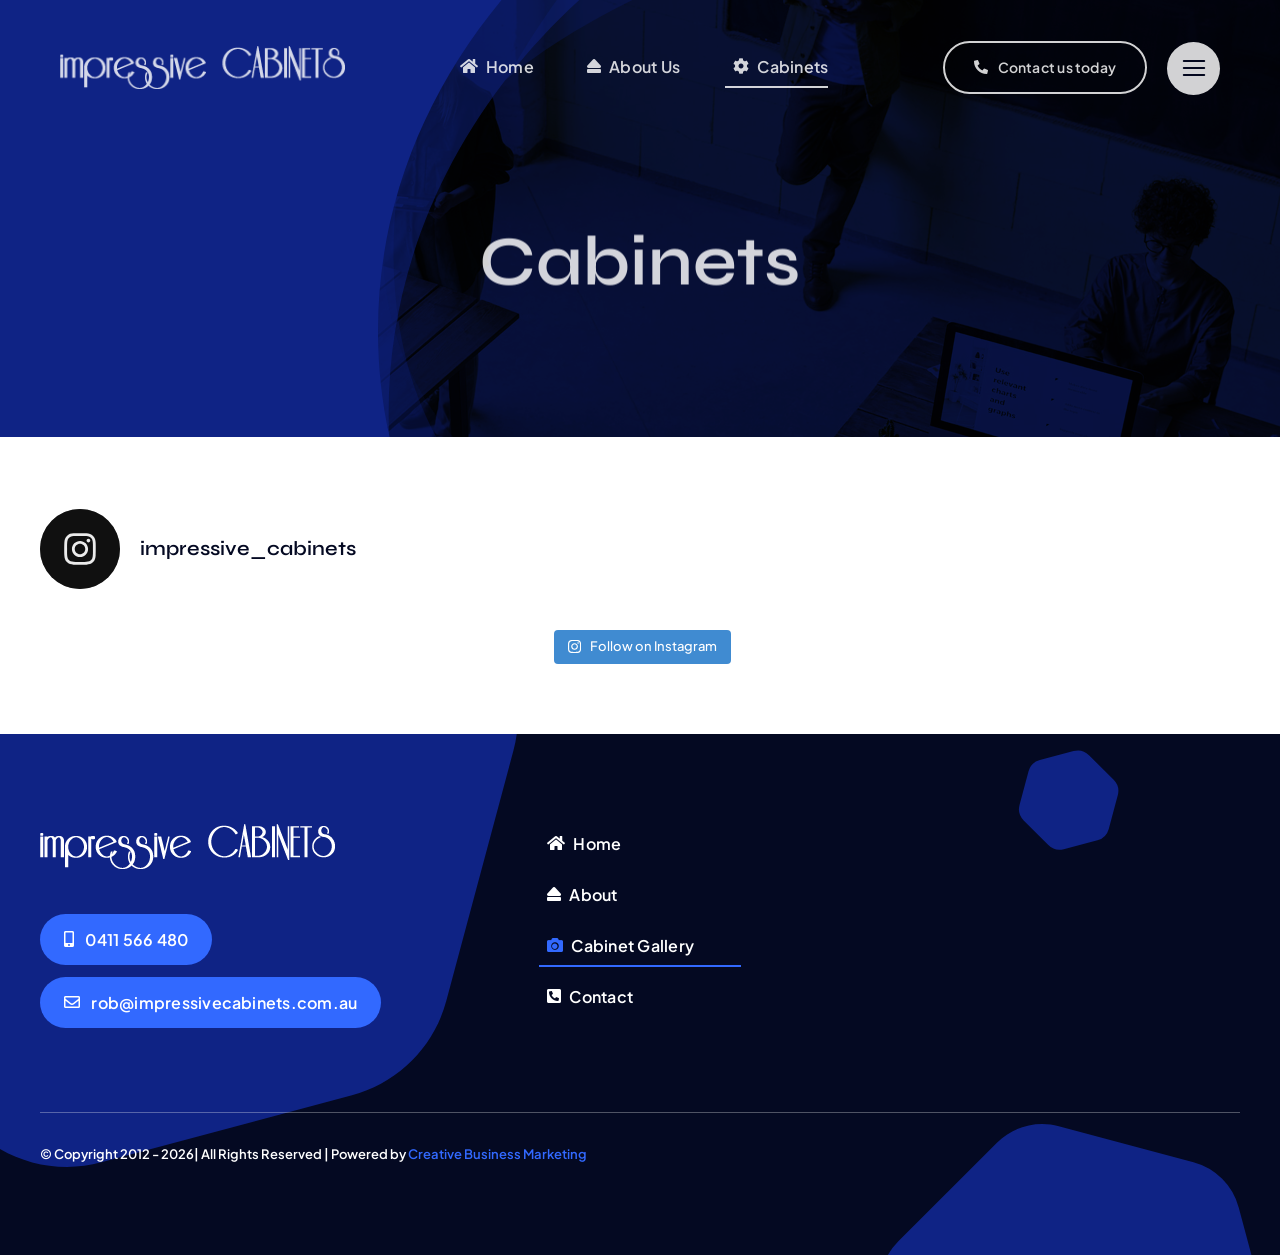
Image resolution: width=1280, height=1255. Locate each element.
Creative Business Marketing (497, 1154)
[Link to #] (1193, 68)
